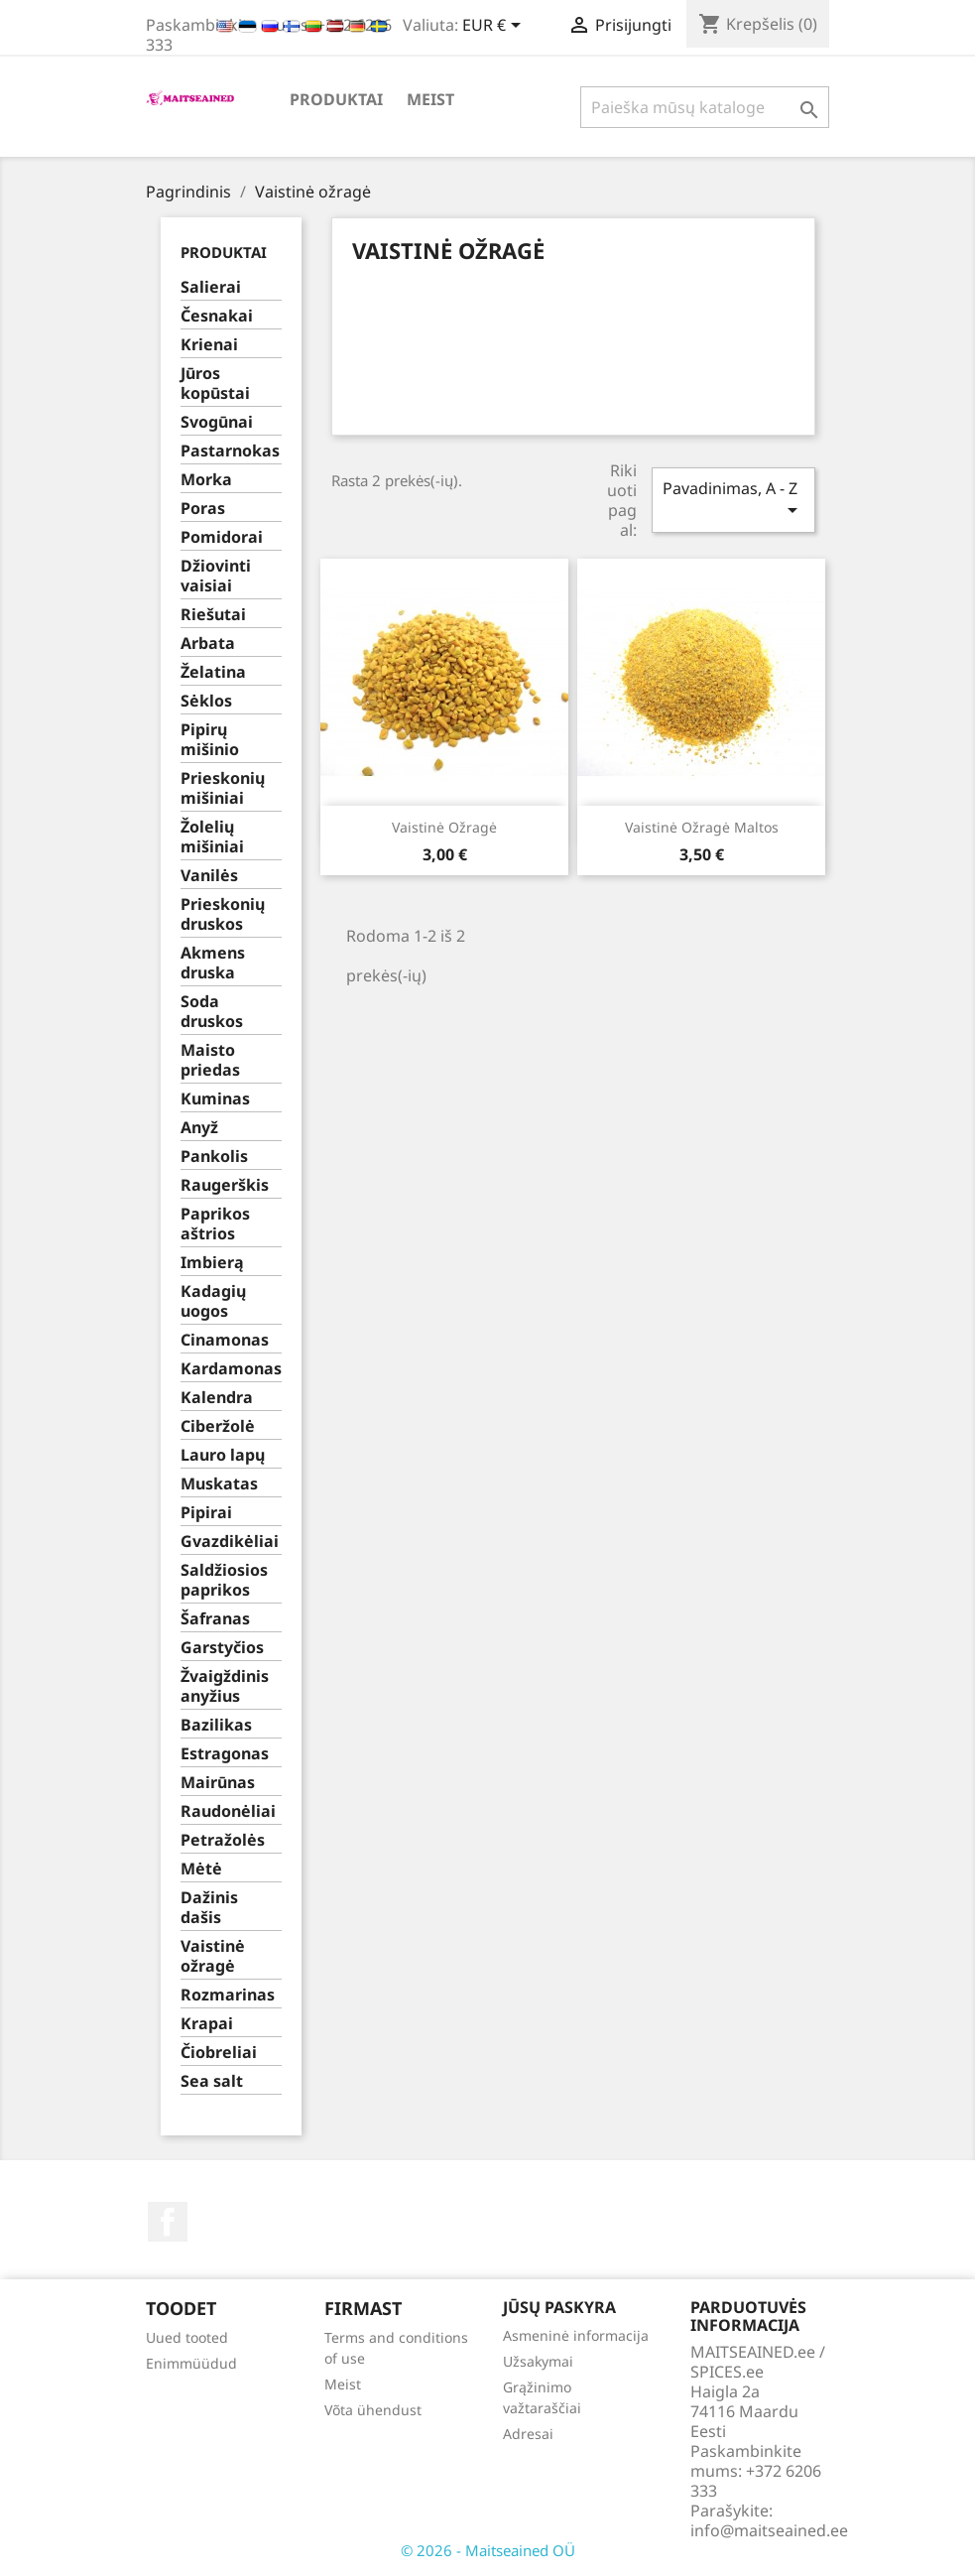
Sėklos (206, 701)
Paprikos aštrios (215, 1224)
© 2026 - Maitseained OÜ (488, 2550)
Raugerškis (225, 1185)
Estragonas (225, 1753)
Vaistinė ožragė (213, 1956)
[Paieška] (704, 107)
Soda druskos (212, 1011)
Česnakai (217, 316)
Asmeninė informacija (576, 2335)
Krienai (209, 344)
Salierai (211, 287)
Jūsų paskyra (559, 2307)
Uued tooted (187, 2337)
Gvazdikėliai (230, 1541)
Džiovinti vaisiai (216, 576)
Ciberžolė (218, 1426)
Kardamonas (231, 1368)
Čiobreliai (219, 2052)
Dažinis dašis (209, 1907)
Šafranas (215, 1619)
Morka (206, 479)
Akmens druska (213, 963)
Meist (430, 99)
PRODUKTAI (336, 99)
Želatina (213, 672)
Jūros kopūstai (215, 383)
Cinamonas (225, 1340)
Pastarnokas (230, 451)
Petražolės (223, 1840)
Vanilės (209, 875)
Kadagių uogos (213, 1301)
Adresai (528, 2433)
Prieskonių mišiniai (223, 788)
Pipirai (206, 1512)
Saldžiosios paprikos (224, 1580)
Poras (203, 508)
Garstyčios (222, 1647)
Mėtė (201, 1869)
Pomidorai (222, 537)
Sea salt (212, 2081)
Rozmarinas (228, 1995)
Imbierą (212, 1262)
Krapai (207, 2023)
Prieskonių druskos (223, 914)
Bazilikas (216, 1725)
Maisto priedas (210, 1060)
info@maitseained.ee (769, 2530)
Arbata (208, 643)
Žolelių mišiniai (212, 837)
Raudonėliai (228, 1811)
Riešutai (213, 614)
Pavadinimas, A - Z (733, 499)
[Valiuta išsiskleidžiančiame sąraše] (495, 27)
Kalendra (217, 1397)
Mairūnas (218, 1782)
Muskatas (219, 1484)
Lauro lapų (223, 1455)
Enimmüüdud (191, 2363)
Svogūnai (217, 422)
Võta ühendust (373, 2409)
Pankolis (214, 1156)
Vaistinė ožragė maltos (702, 827)
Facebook (167, 2222)
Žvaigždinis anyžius (225, 1686)
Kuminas (215, 1099)
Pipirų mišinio (210, 739)
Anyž (199, 1127)
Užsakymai (538, 2361)
